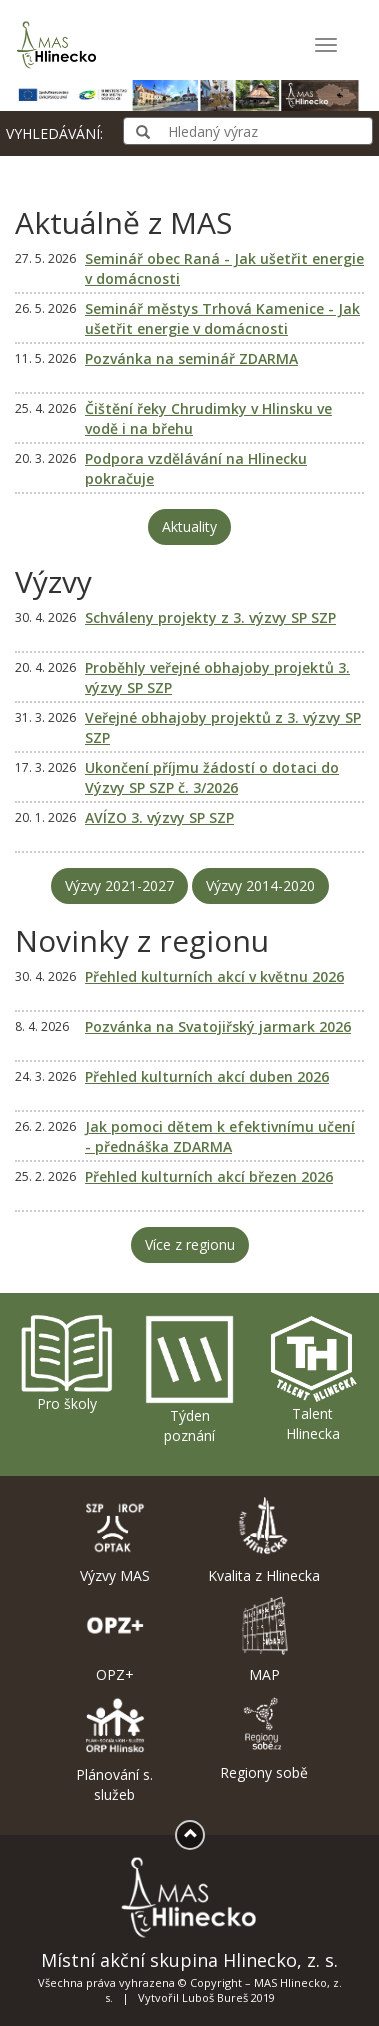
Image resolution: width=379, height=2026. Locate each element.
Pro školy (66, 1362)
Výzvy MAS (115, 1540)
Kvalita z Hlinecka (265, 1540)
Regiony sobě (265, 1738)
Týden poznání (189, 1379)
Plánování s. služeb (115, 1749)
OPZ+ (115, 1640)
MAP (265, 1640)
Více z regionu (190, 1244)
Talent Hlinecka (312, 1377)
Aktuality (189, 526)
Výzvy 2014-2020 (260, 885)
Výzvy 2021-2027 (119, 885)
